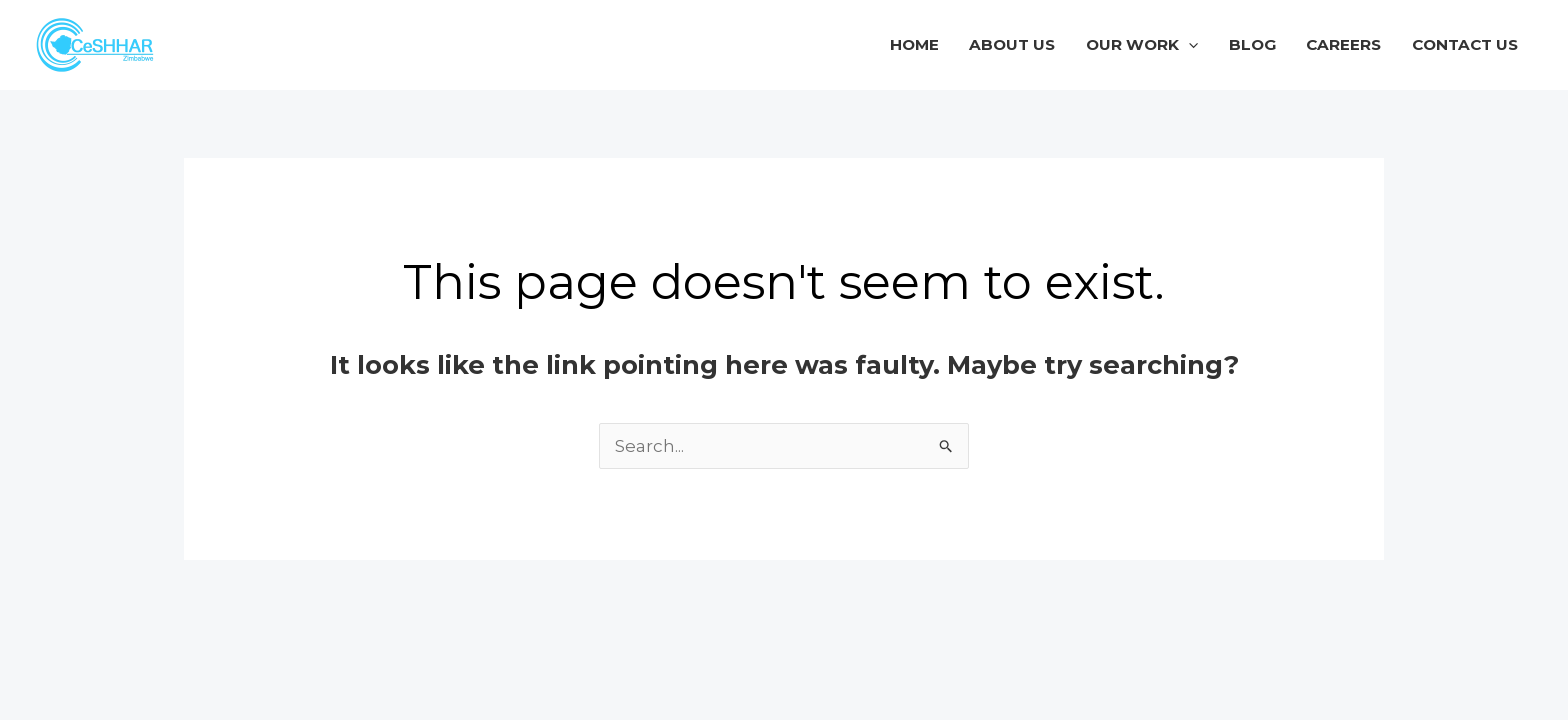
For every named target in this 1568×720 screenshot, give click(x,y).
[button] (1188, 44)
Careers (1343, 44)
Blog (1252, 44)
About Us (1012, 44)
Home (914, 44)
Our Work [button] (1142, 44)
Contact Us (1465, 44)
